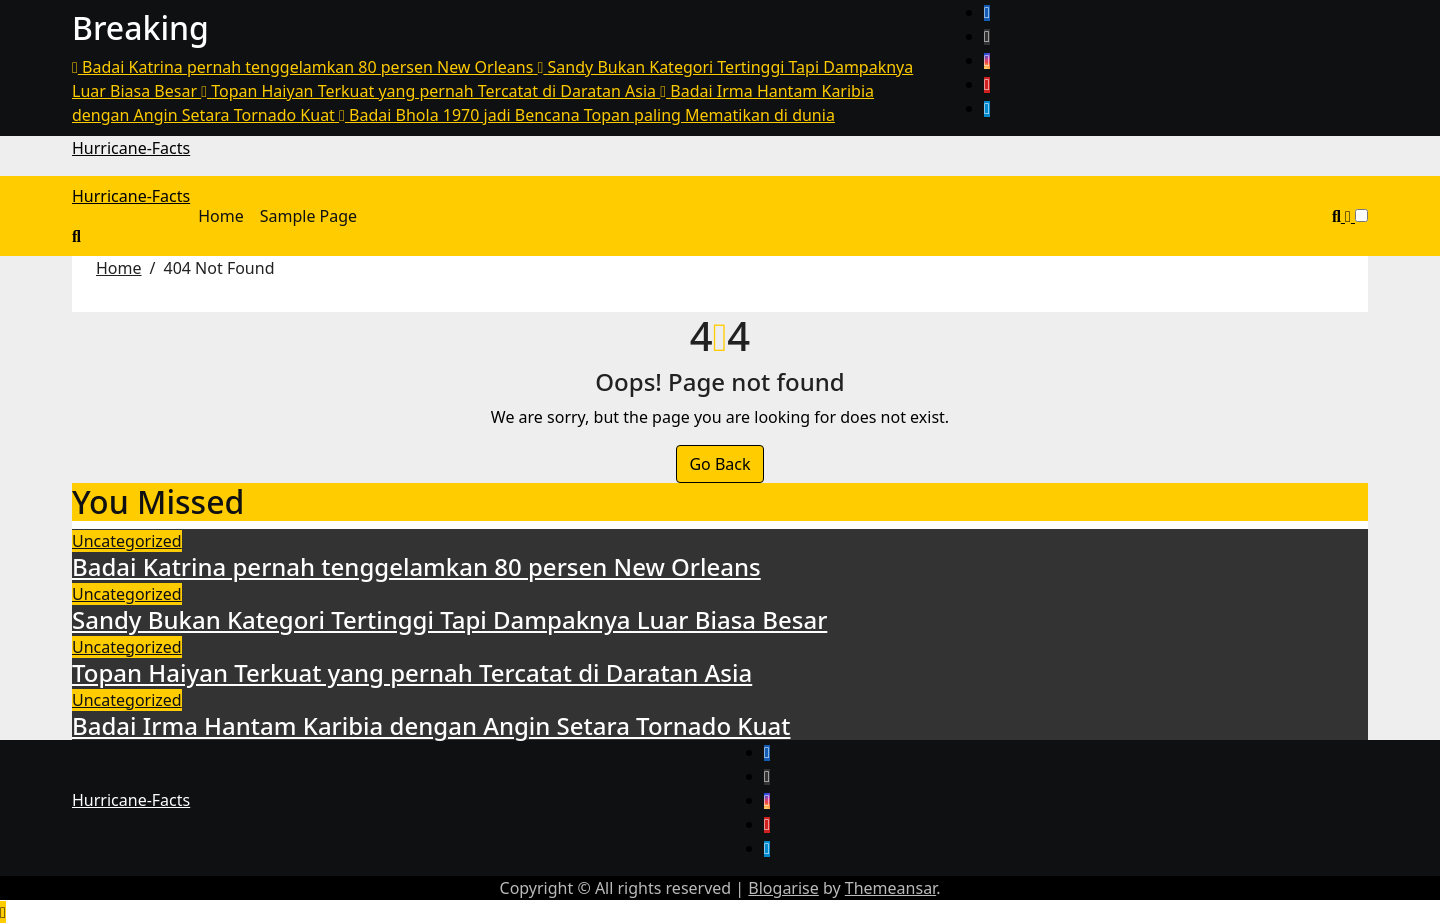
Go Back (719, 464)
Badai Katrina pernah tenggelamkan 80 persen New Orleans (416, 566)
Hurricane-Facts (131, 148)
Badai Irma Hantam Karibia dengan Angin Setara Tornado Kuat (431, 725)
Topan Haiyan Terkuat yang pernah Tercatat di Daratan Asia (412, 672)
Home (221, 216)
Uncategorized (127, 541)
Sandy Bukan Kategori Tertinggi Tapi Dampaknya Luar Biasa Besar (449, 619)
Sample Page (308, 216)
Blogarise (783, 888)
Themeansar (890, 888)
